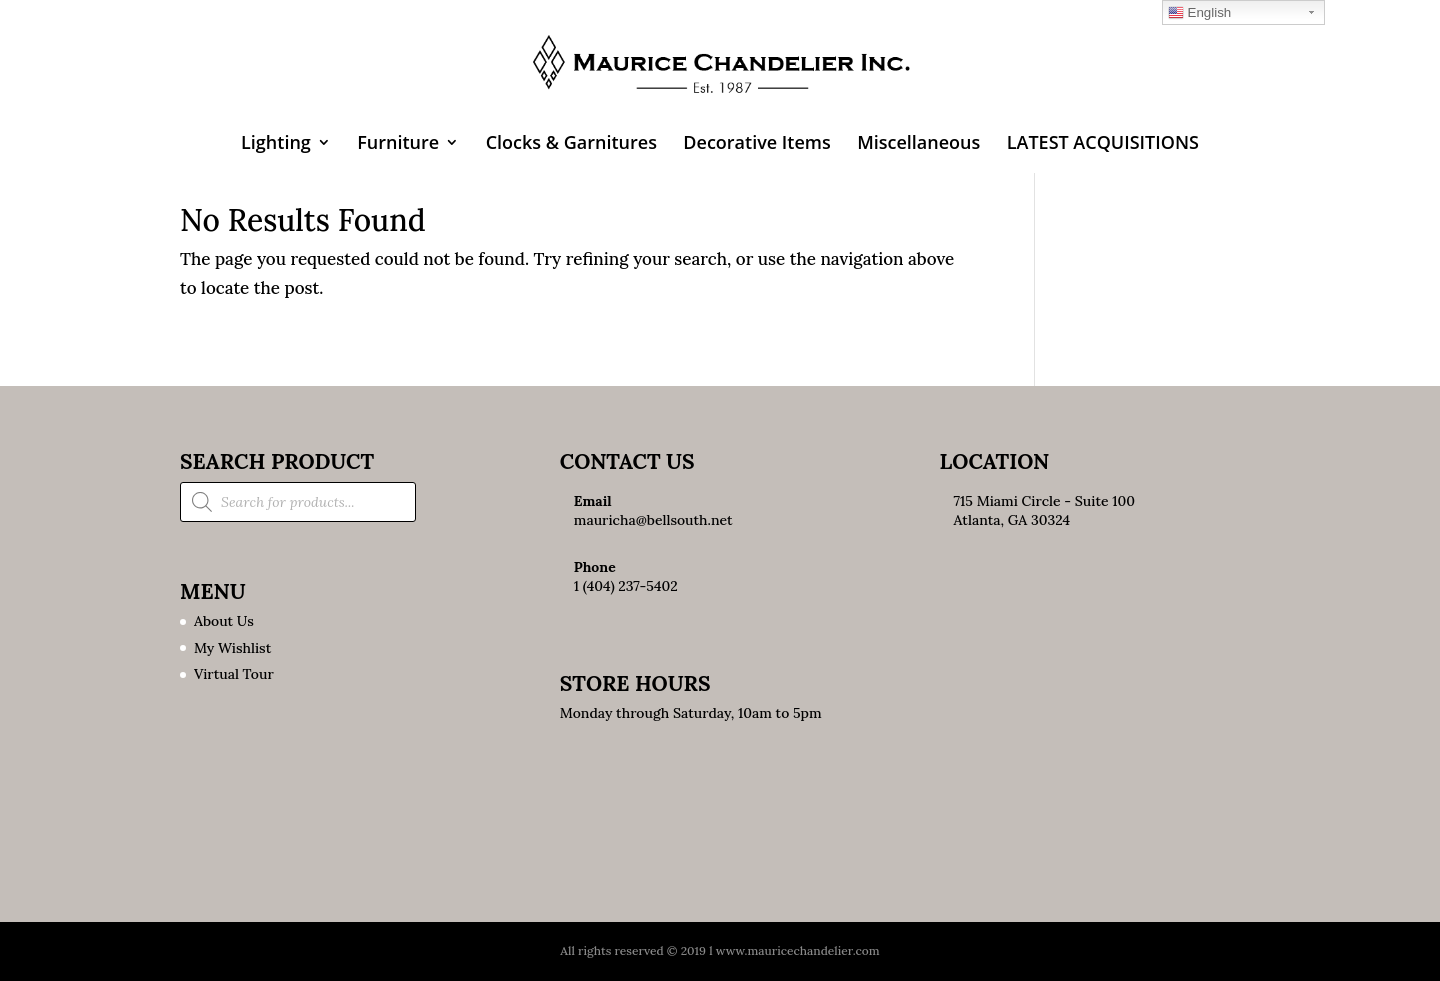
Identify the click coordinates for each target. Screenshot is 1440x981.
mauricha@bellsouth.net (653, 520)
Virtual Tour (234, 674)
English (1199, 13)
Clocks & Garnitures (571, 144)
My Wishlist (232, 648)
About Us (224, 621)
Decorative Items (756, 144)
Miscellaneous (918, 144)
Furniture (398, 144)
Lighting (276, 144)
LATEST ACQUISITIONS (1103, 144)
